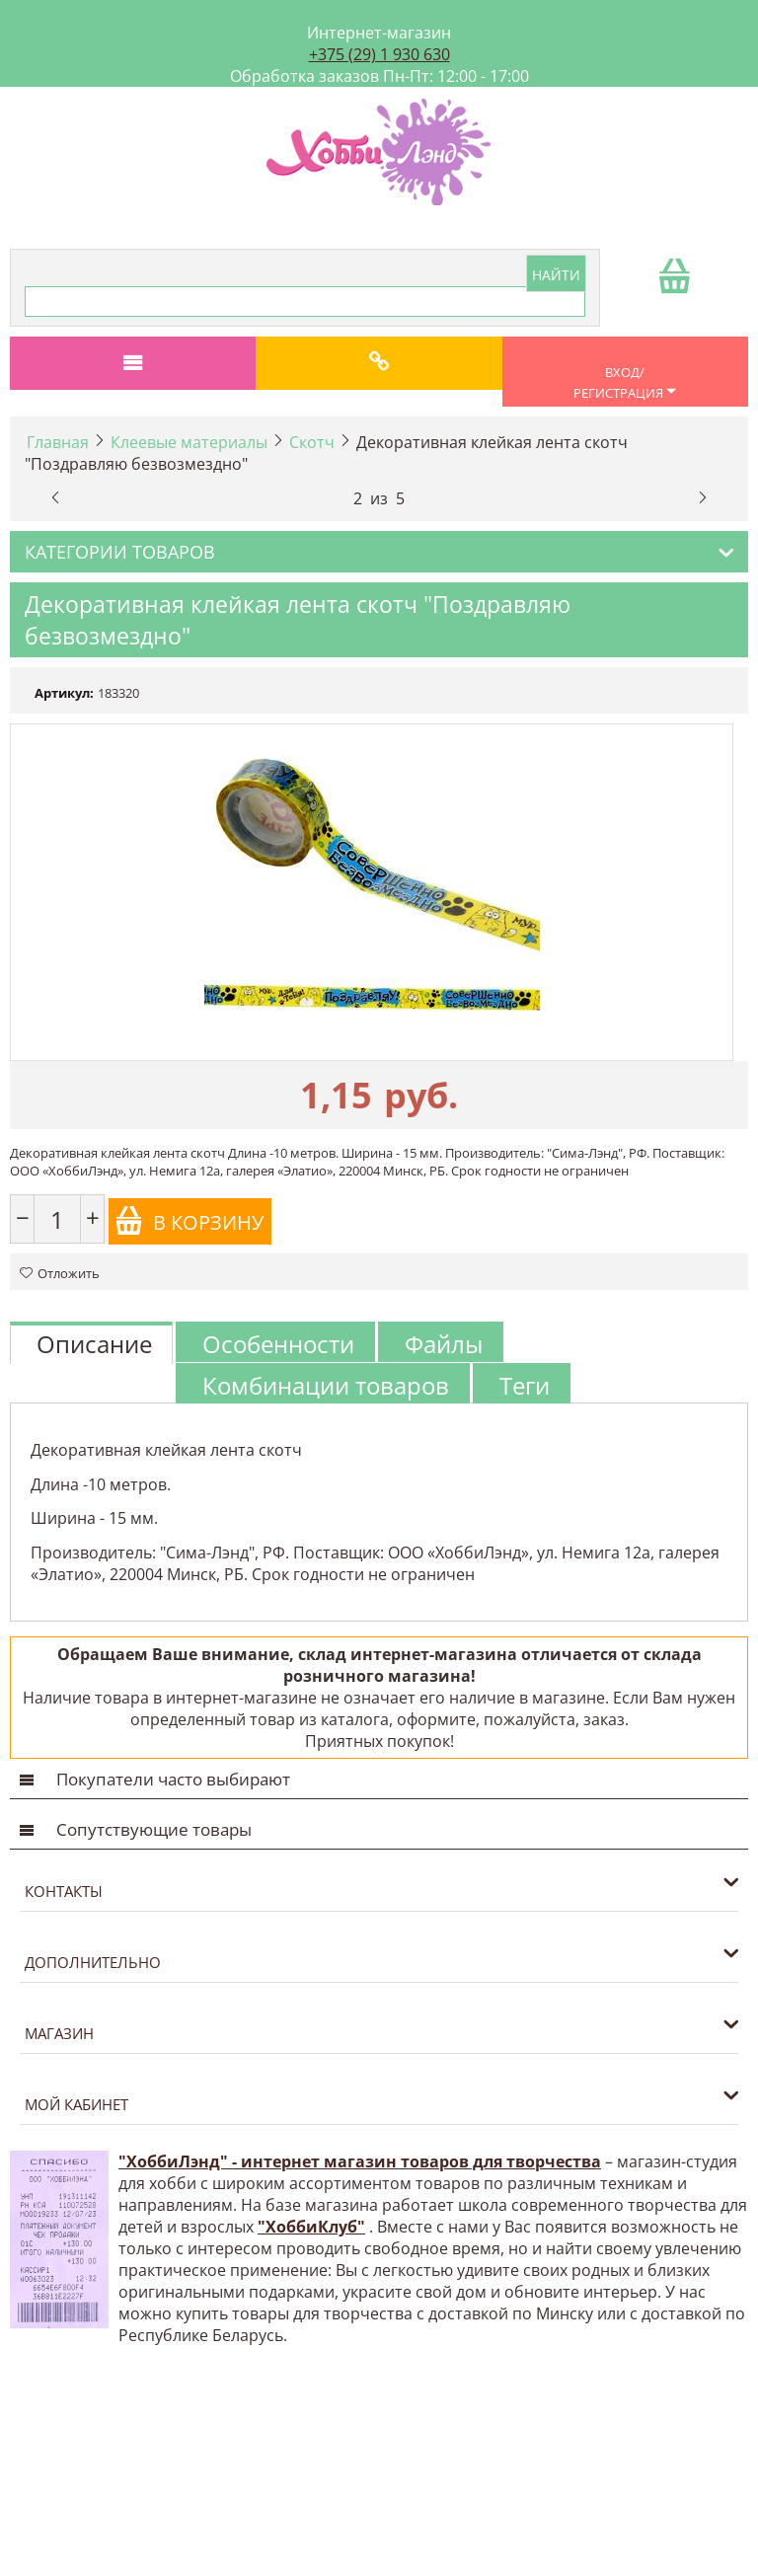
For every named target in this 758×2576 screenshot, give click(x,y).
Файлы (444, 1343)
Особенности (278, 1343)
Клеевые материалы (189, 442)
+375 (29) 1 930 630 (379, 54)
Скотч (312, 442)
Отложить (60, 1273)
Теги (524, 1385)
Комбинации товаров (325, 1385)
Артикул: (64, 693)
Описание (94, 1343)
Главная (58, 442)
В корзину (189, 1221)
